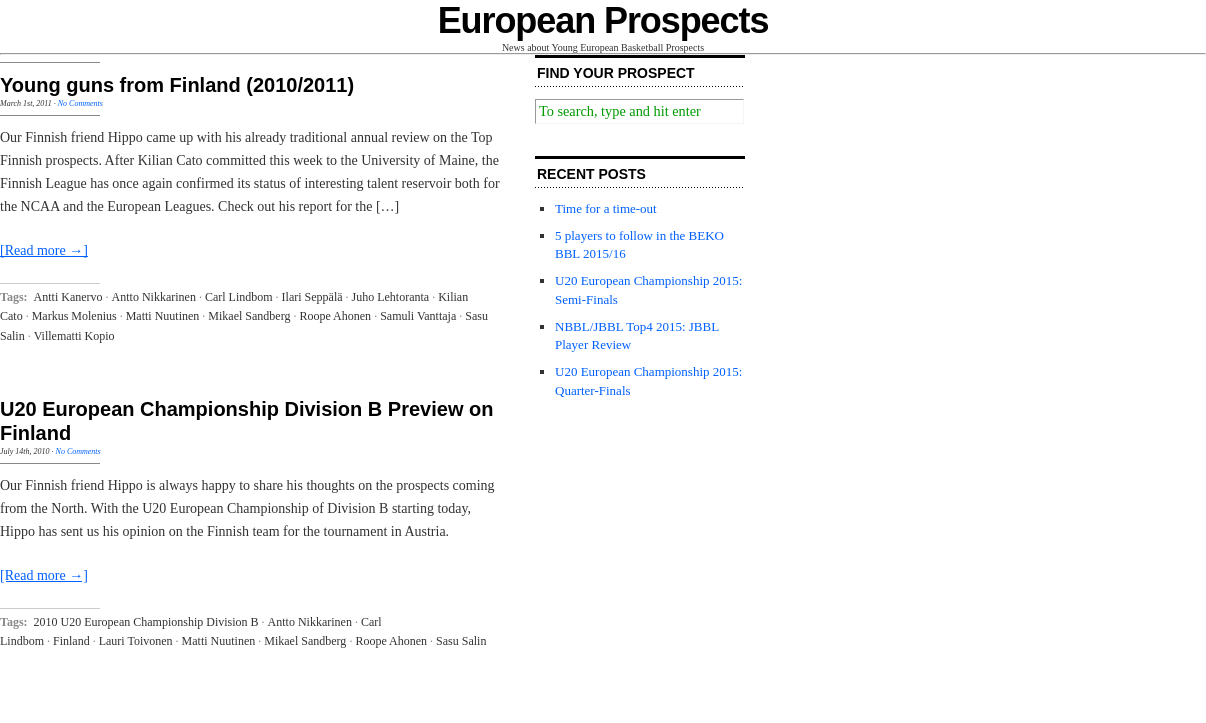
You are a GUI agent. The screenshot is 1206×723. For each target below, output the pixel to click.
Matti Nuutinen (163, 316)
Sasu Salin (461, 641)
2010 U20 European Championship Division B (146, 622)
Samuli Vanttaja (418, 316)
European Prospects (603, 20)
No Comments (80, 103)
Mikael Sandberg (249, 316)
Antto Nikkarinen (154, 297)
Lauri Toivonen (136, 641)
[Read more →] (44, 250)
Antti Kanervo (68, 297)
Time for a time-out (606, 208)
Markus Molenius (74, 316)
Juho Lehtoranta (391, 297)
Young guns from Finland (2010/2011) (177, 85)
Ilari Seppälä (312, 297)
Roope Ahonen (335, 316)
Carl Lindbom (239, 297)
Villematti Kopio (74, 336)
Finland (71, 641)
